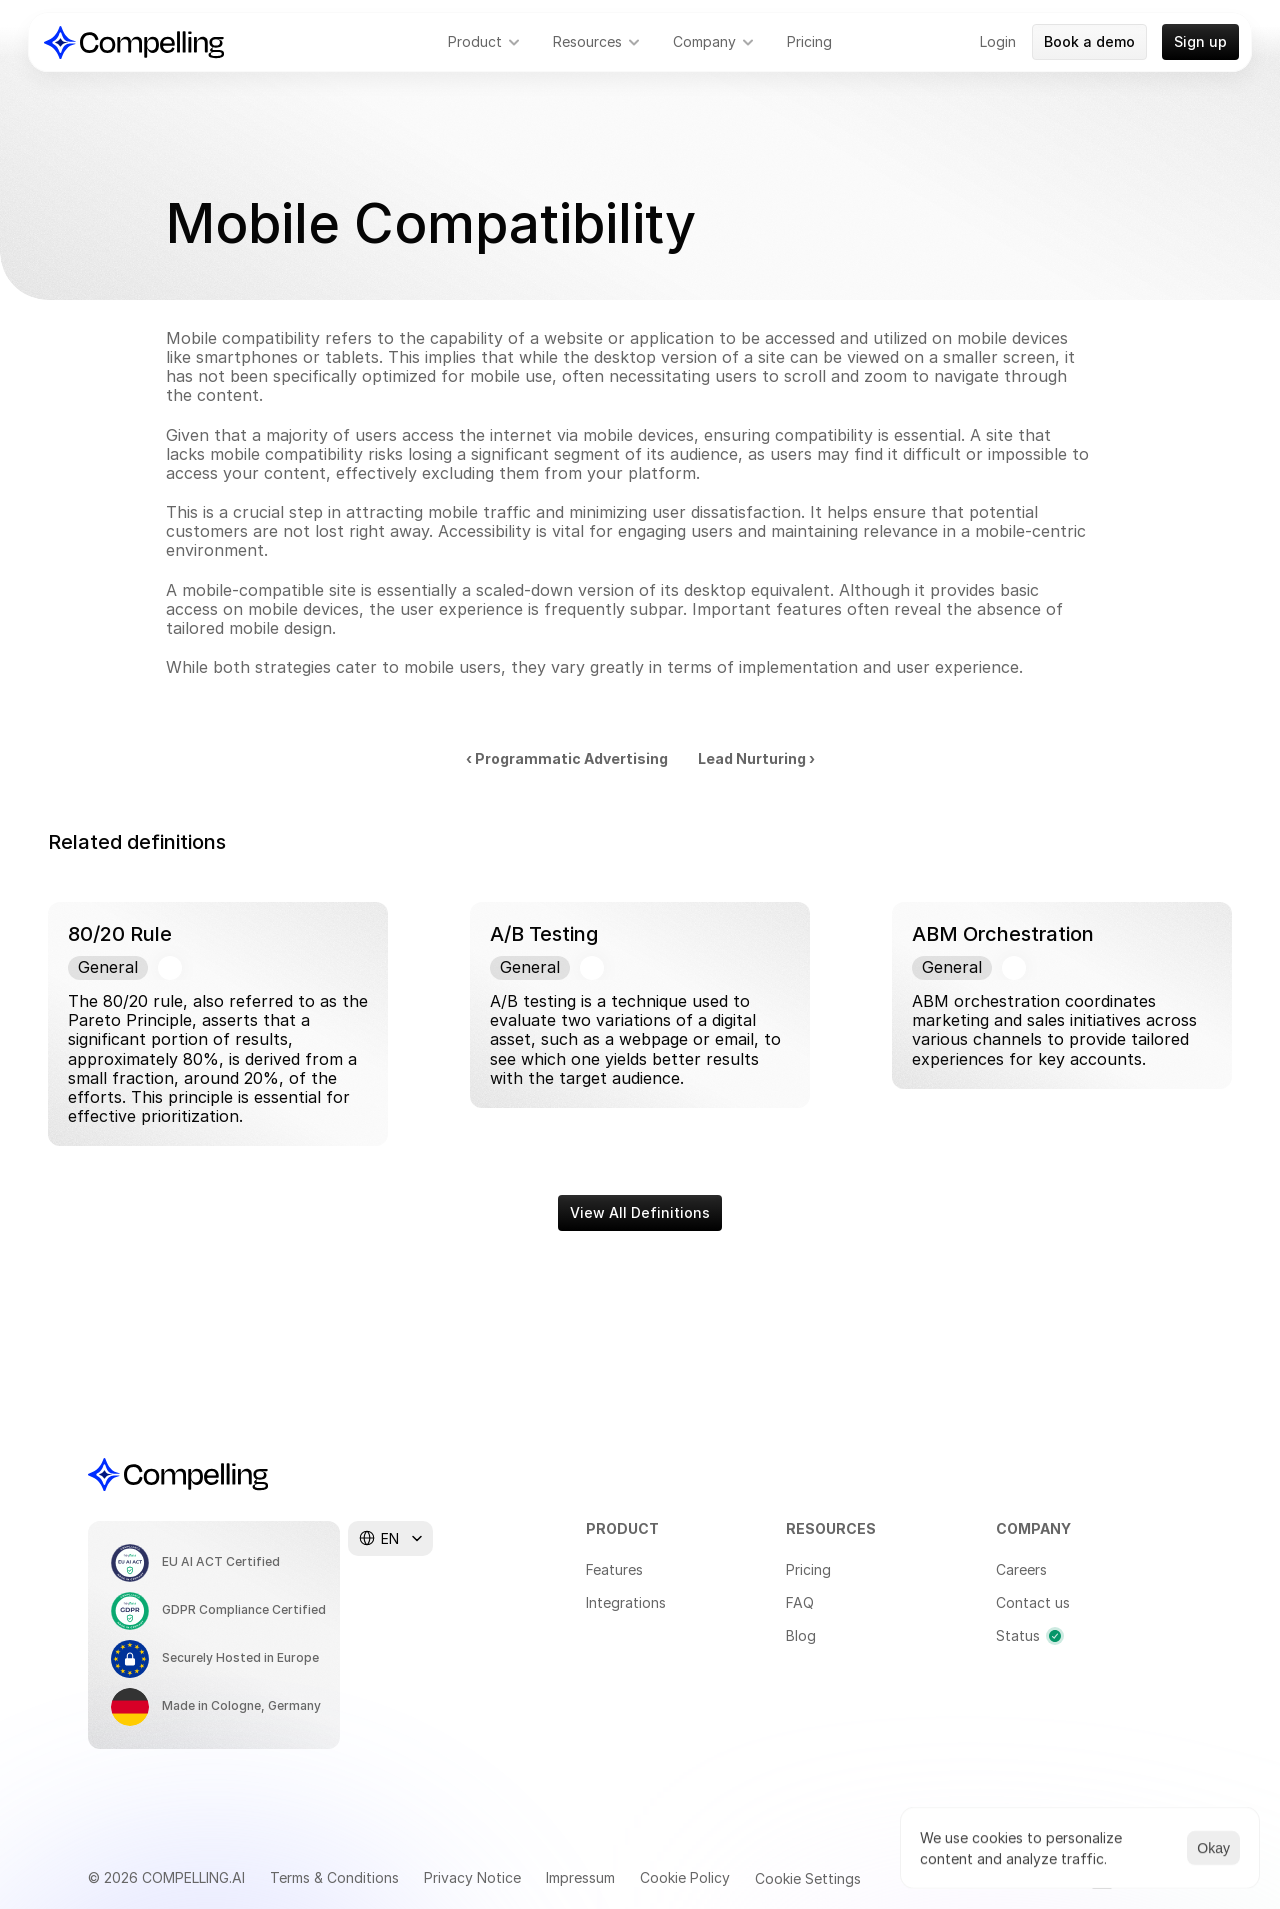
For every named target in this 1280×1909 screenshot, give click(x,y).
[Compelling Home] (134, 42)
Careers (1021, 1569)
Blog (801, 1635)
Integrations (626, 1602)
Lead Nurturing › (756, 758)
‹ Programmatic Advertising (567, 758)
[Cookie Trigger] (808, 1879)
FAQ (800, 1602)
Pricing (808, 1569)
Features (614, 1569)
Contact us (1033, 1602)
